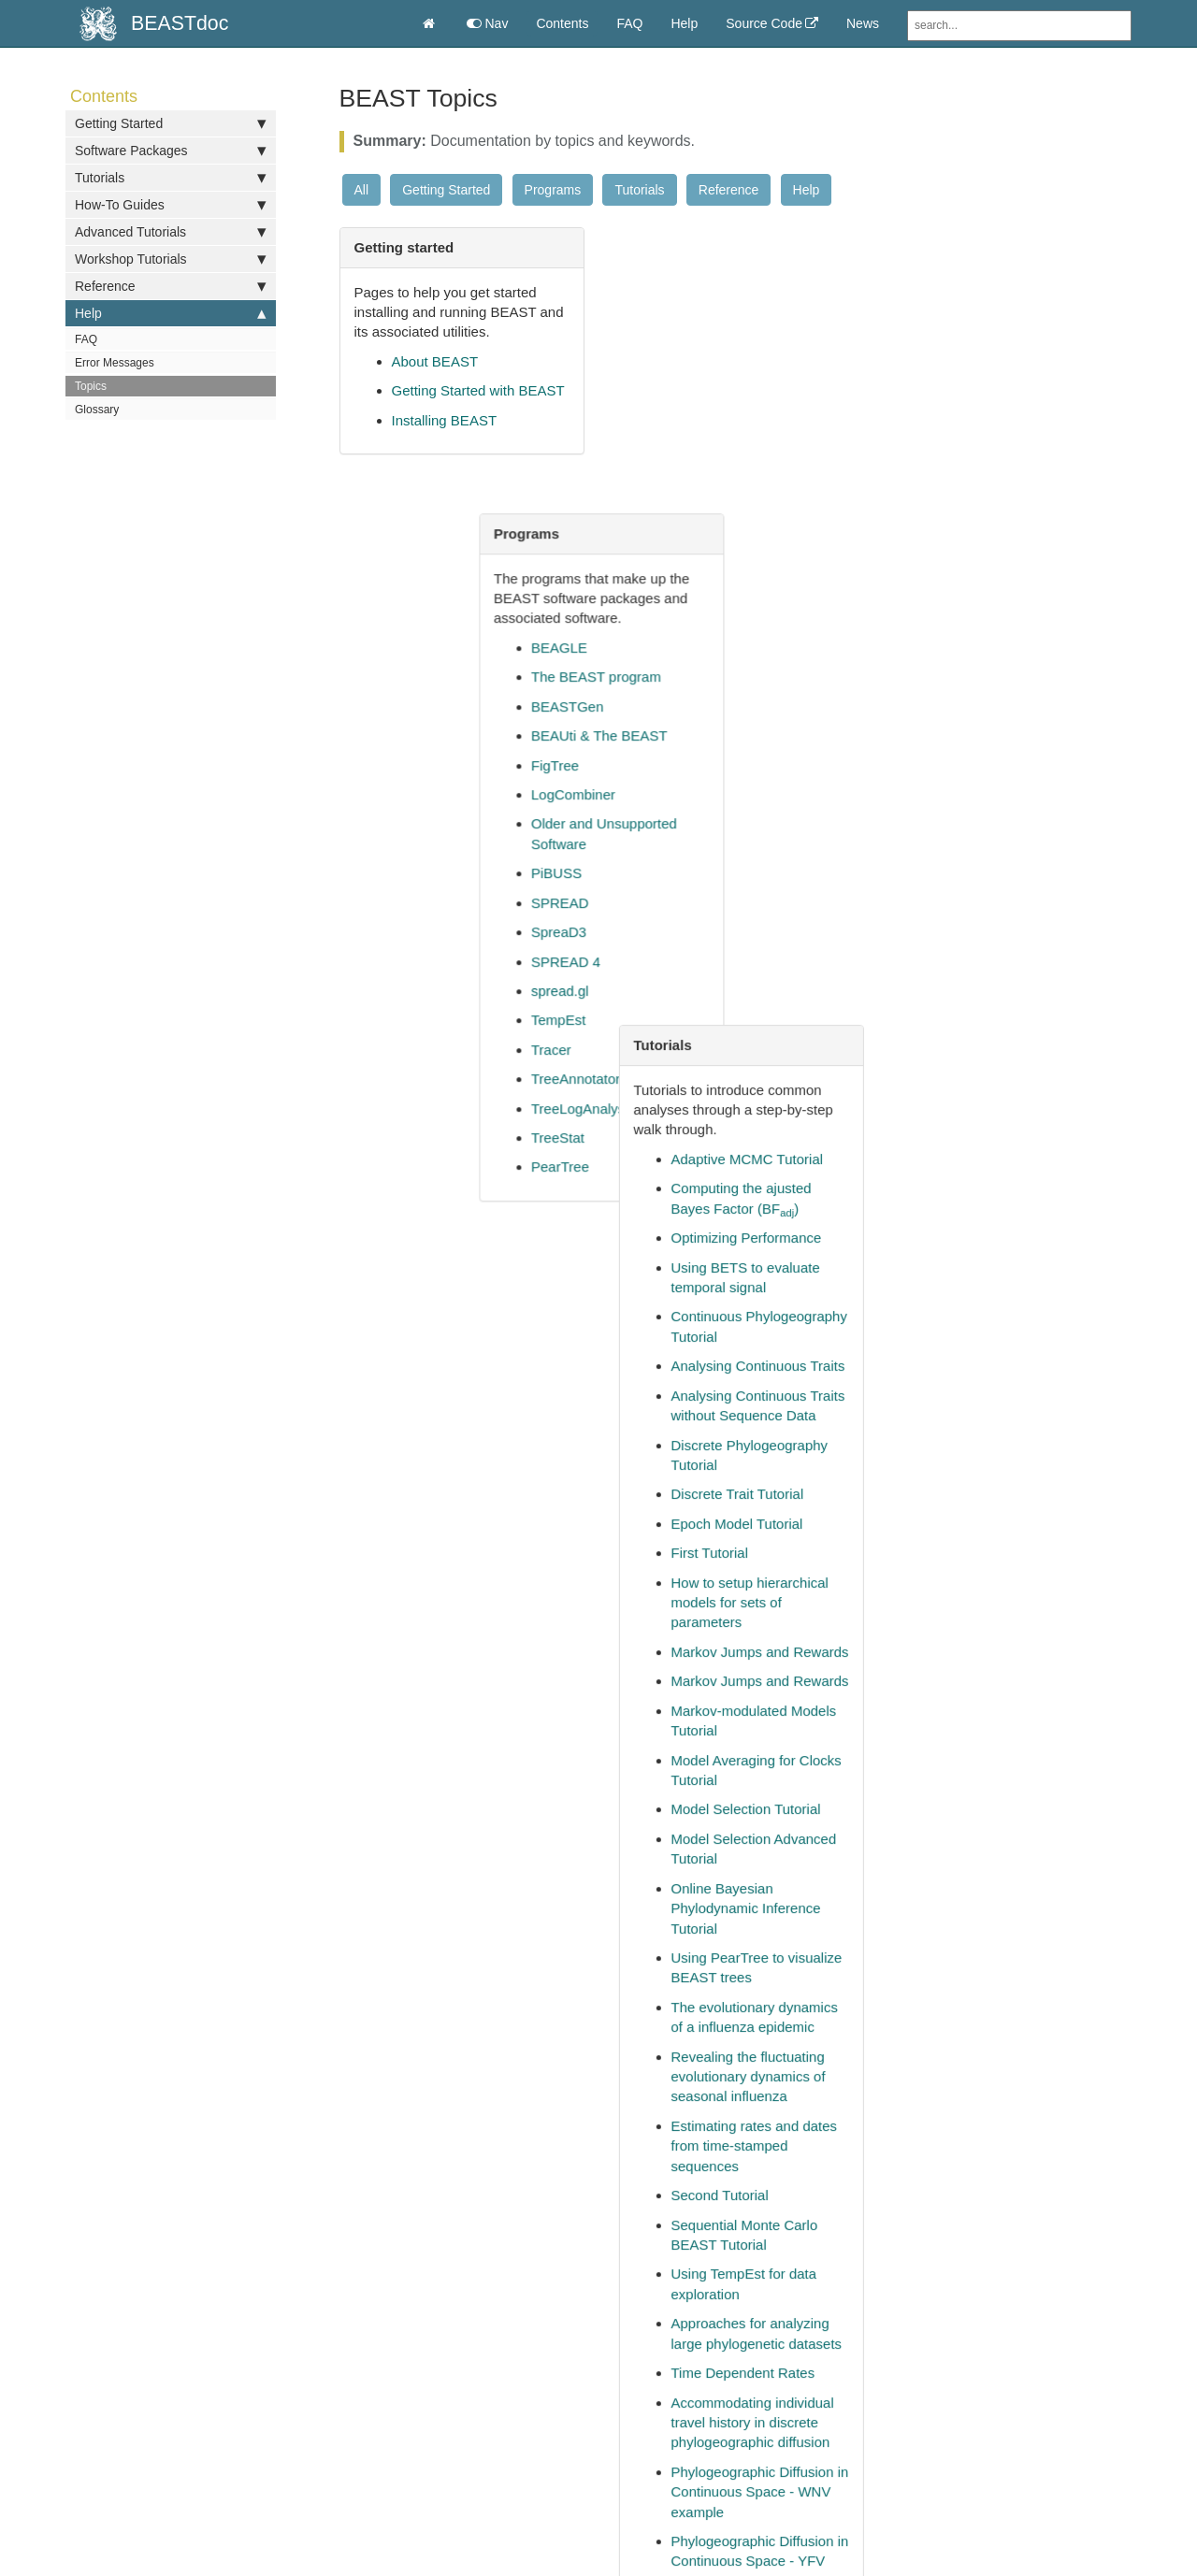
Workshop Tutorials (171, 259)
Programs (553, 189)
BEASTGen (701, 420)
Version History (712, 1323)
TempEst (692, 733)
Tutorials (171, 177)
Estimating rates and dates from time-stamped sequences (1021, 1348)
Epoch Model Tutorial (1004, 726)
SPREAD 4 (699, 676)
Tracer (685, 763)
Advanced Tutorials (171, 232)
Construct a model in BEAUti (481, 686)
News (862, 23)
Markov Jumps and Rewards (1027, 854)
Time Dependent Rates (1010, 1575)
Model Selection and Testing (1025, 2060)
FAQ (629, 23)
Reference (171, 286)
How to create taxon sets (469, 863)
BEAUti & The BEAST (733, 449)
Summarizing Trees (725, 1265)
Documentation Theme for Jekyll (941, 2437)
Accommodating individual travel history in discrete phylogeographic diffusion (1019, 1625)
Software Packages (171, 150)
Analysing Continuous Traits (1025, 568)
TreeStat (691, 851)
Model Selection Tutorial (1013, 1011)
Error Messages (114, 362)
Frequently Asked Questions (480, 1197)
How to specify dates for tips (480, 657)
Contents (562, 23)
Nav (488, 23)
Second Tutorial (986, 1397)
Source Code (764, 23)
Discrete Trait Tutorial (1004, 696)
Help (684, 23)
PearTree (694, 880)
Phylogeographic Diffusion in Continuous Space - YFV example (1027, 1763)
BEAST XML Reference (738, 1382)
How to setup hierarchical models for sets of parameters (1016, 805)
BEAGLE (693, 361)
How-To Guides (171, 204)
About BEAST (435, 361)
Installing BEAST (445, 420)
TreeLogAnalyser (718, 822)
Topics (91, 386)
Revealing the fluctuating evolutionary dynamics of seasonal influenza (1015, 1279)
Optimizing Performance (1013, 440)
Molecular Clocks (718, 1048)
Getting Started (171, 123)
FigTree (689, 479)
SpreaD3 (692, 646)
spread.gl (694, 704)
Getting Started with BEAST (478, 390)
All (361, 189)
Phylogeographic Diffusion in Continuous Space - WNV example (1027, 1694)
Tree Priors (699, 1294)
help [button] (409, 2264)
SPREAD (694, 617)
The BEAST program (730, 390)
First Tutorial (977, 755)
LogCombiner (707, 508)
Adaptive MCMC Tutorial (1014, 361)
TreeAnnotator (709, 792)
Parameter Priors (718, 1206)
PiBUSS (690, 587)
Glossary (97, 409)
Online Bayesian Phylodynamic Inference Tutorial (1013, 1111)
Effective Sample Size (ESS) (754, 1078)
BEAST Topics (436, 1315)
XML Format (703, 1352)
